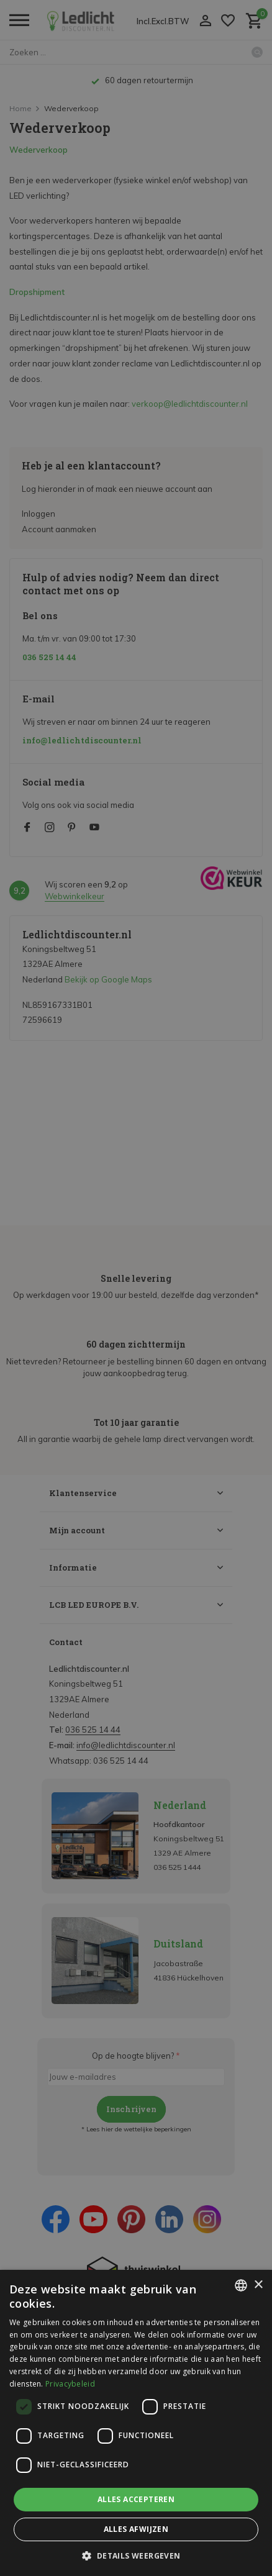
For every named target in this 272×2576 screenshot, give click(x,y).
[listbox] (241, 2285)
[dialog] (136, 2423)
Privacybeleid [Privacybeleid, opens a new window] (70, 2384)
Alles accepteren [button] (136, 2499)
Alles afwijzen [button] (136, 2529)
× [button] (258, 2285)
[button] (135, 2555)
